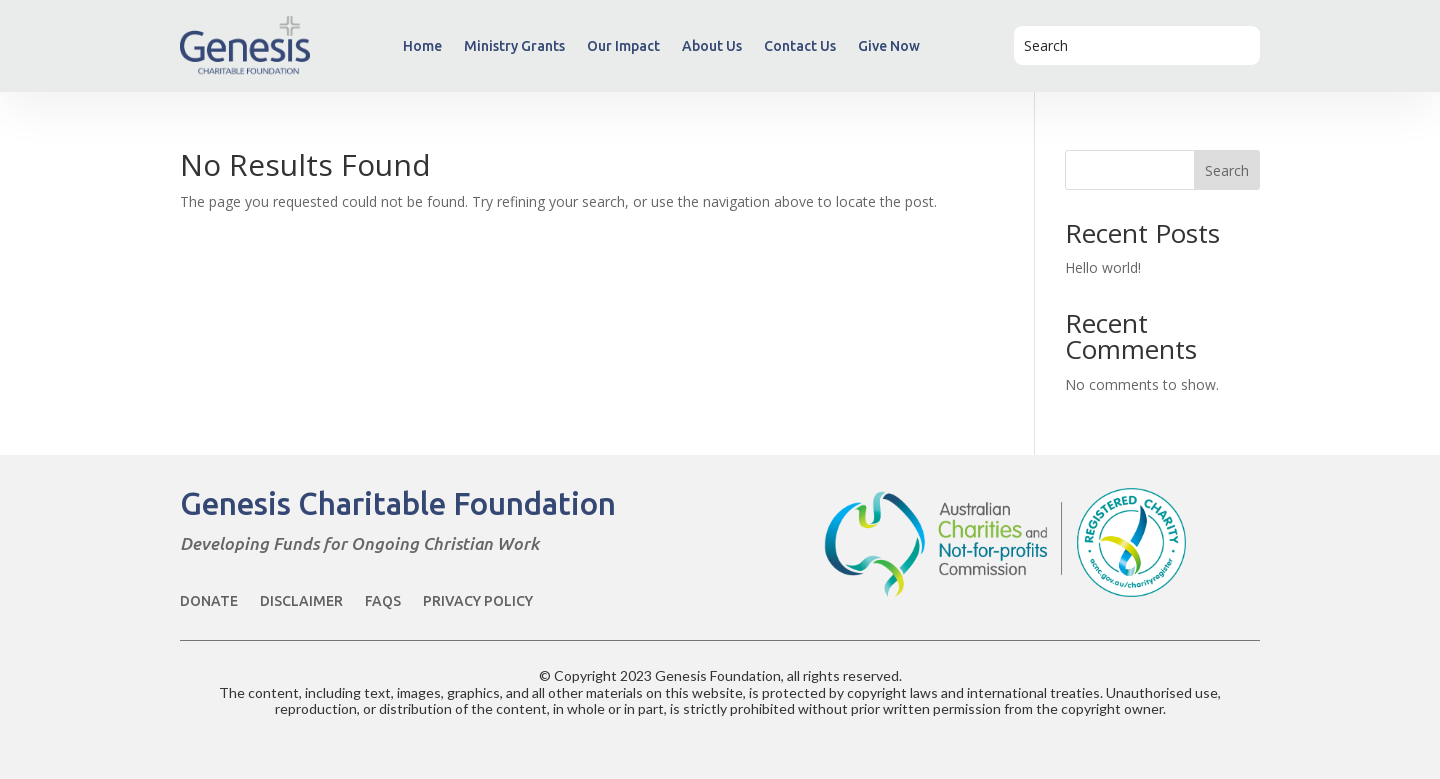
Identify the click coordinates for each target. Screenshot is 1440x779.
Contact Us (800, 46)
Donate (209, 601)
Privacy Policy (478, 601)
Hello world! (1103, 267)
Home (422, 46)
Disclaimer (301, 601)
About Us (712, 46)
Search (1227, 170)
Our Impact (623, 46)
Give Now (889, 46)
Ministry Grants (514, 46)
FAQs (383, 601)
